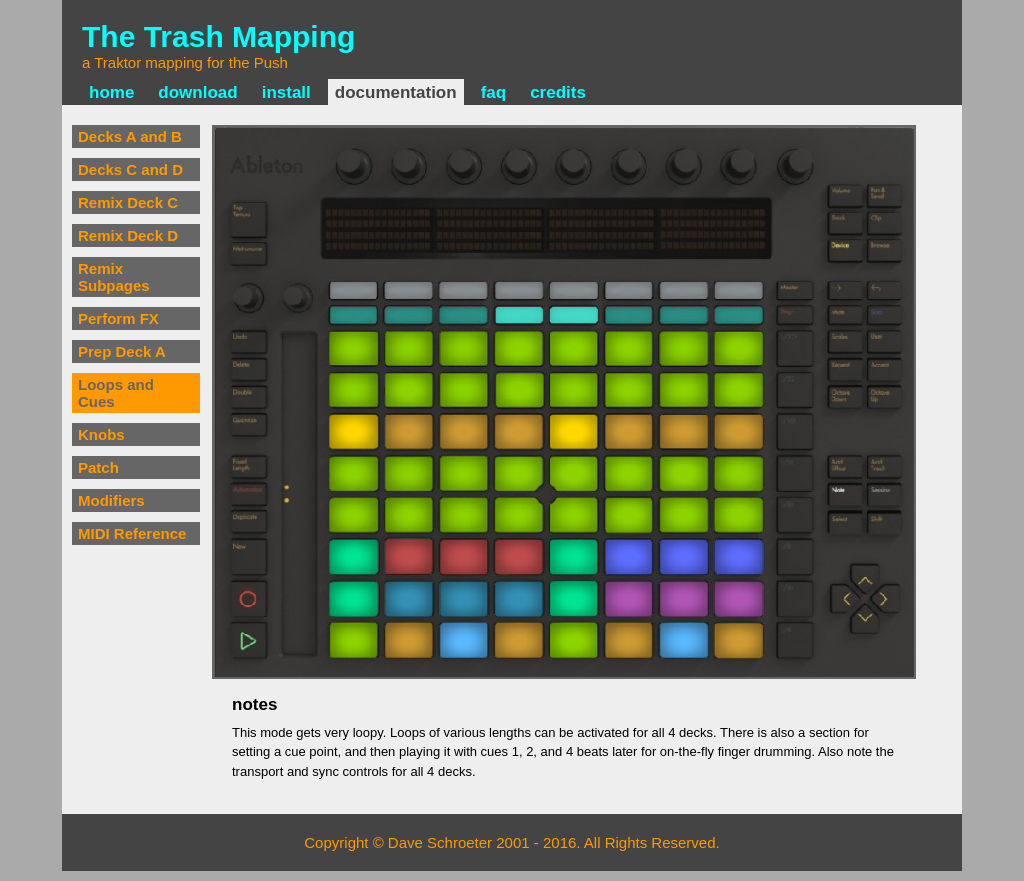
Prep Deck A (122, 351)
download (197, 92)
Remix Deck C (128, 202)
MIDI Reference (132, 533)
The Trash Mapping (218, 36)
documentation (396, 92)
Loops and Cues (116, 393)
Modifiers (111, 500)
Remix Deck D (128, 235)
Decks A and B (130, 136)
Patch (98, 467)
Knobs (101, 434)
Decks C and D (130, 169)
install (286, 92)
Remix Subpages (114, 277)
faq (494, 92)
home (111, 92)
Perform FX (118, 318)
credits (558, 92)
